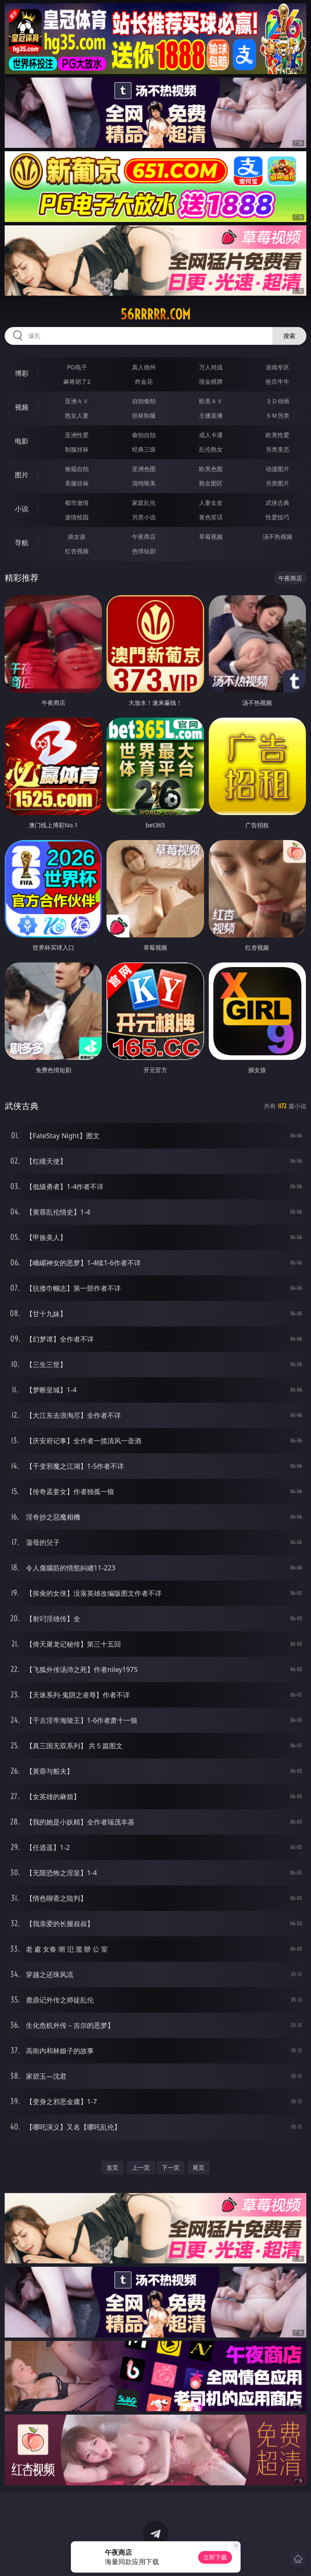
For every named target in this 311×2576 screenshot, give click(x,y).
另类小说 (144, 517)
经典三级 (144, 449)
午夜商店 (144, 536)
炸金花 (144, 381)
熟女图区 (211, 483)
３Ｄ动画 (277, 401)
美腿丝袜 (77, 483)
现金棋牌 (211, 381)
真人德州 (144, 367)
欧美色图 (211, 469)
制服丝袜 (77, 449)
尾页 (199, 2167)
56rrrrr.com (155, 314)
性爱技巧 (277, 517)
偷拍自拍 (144, 435)
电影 (21, 441)
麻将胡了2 (76, 381)
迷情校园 (77, 517)
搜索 (289, 336)
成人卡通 (211, 435)
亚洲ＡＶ (77, 401)
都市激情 (77, 503)
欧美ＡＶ (211, 401)
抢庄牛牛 (277, 381)
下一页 (170, 2167)
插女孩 (77, 536)
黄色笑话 (211, 517)
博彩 (21, 373)
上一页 (141, 2167)
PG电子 (77, 367)
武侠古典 (277, 503)
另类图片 (277, 483)
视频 (21, 407)
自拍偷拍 (144, 401)
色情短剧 (144, 551)
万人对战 (211, 367)
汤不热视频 (277, 536)
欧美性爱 (277, 435)
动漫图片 (277, 469)
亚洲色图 (144, 469)
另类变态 (277, 449)
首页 (112, 2167)
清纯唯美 (144, 483)
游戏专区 (277, 367)
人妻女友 (211, 503)
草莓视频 (211, 536)
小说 (21, 508)
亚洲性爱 (77, 435)
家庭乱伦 (144, 503)
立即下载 (215, 2557)
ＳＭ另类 (277, 415)
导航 (21, 542)
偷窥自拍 (77, 469)
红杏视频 (77, 551)
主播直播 (211, 415)
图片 (21, 475)
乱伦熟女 (211, 449)
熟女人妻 (77, 415)
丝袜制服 (144, 415)
